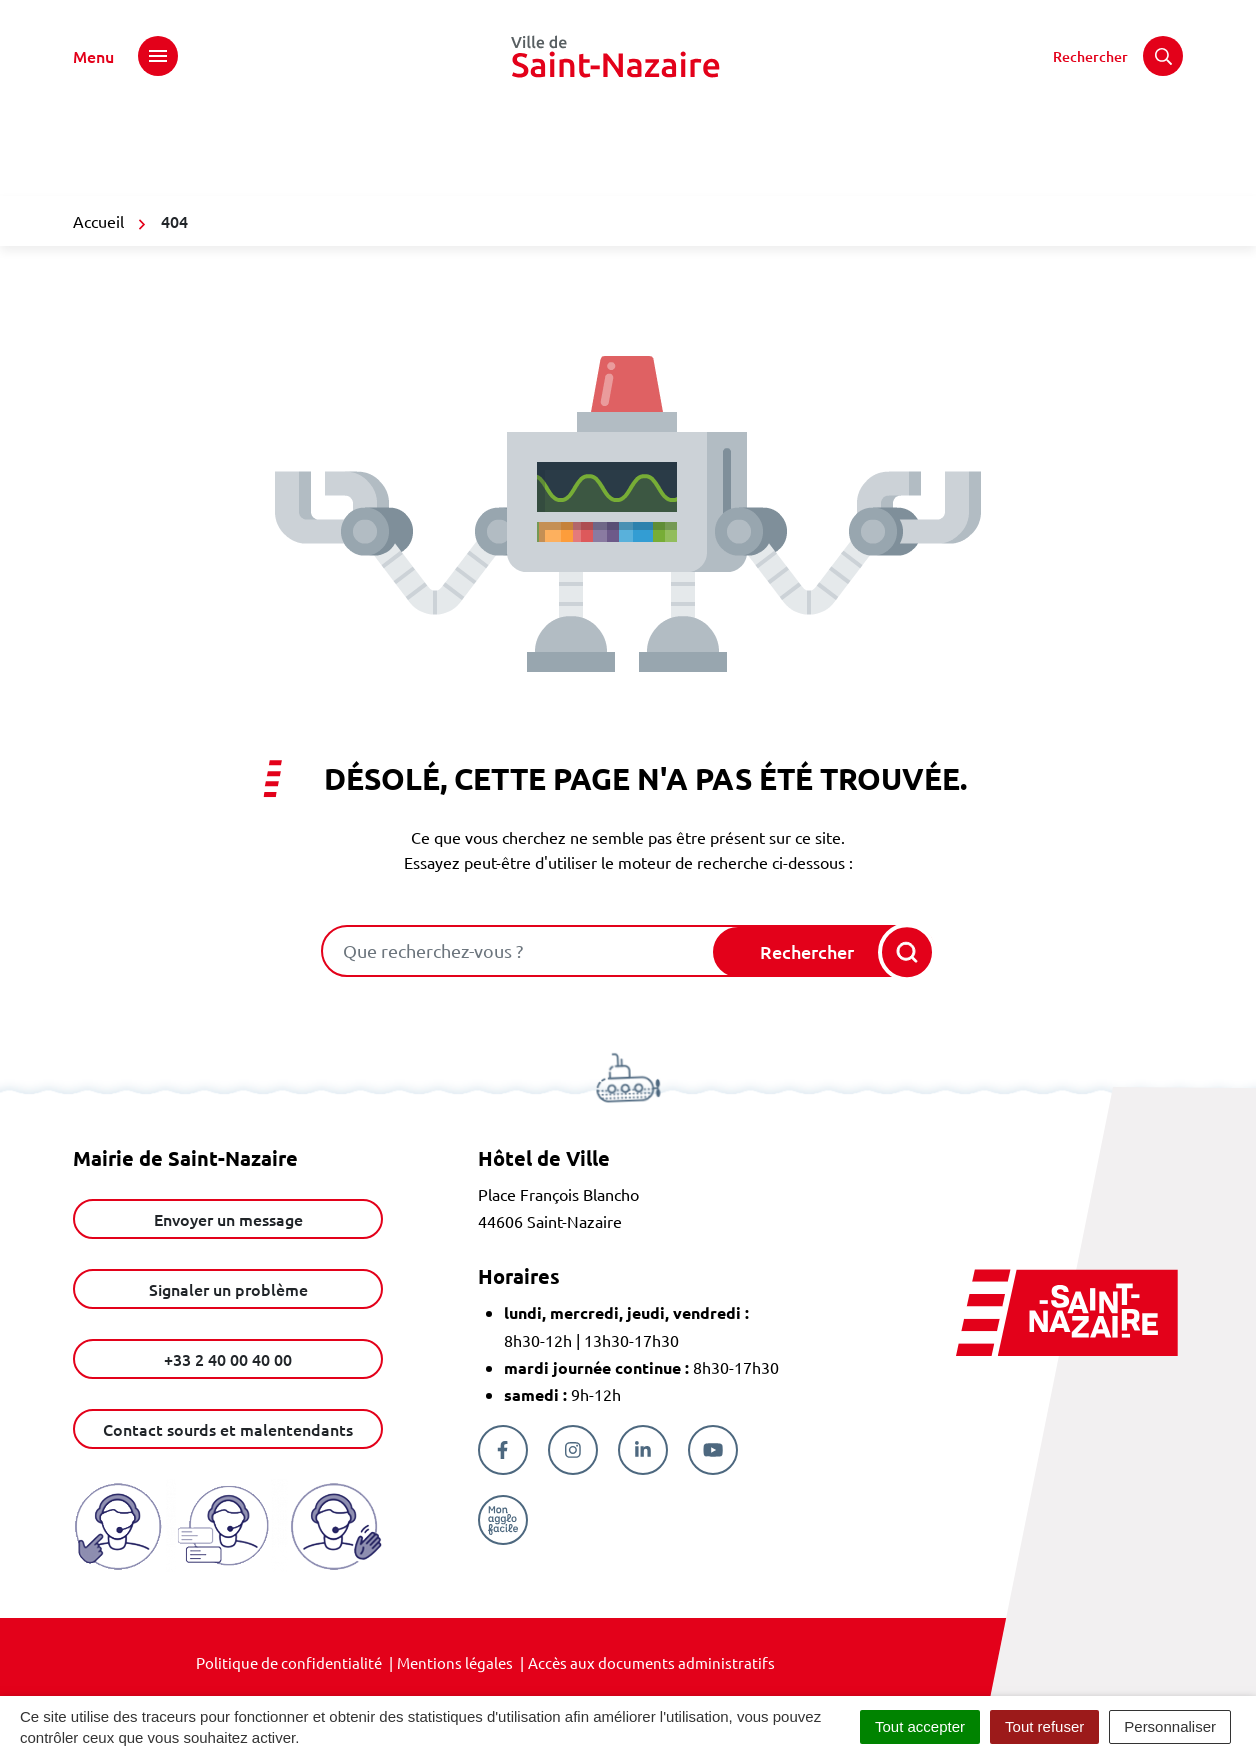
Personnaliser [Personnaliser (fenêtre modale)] (1170, 1726)
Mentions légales (455, 1662)
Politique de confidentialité (289, 1662)
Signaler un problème (228, 1289)
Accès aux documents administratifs (651, 1662)
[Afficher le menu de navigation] (125, 56)
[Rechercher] (1118, 56)
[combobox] (519, 951)
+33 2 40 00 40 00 (228, 1359)
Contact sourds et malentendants (228, 1429)
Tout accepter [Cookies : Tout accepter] (920, 1726)
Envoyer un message (228, 1219)
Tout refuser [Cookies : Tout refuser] (1044, 1726)
